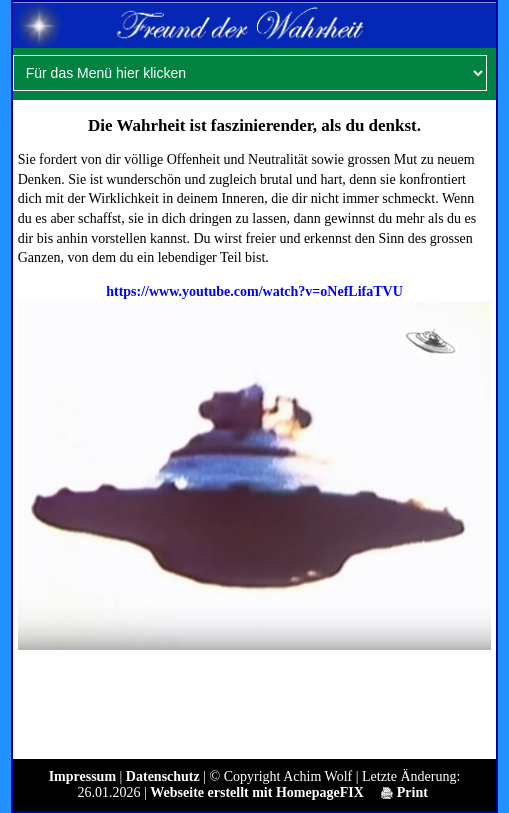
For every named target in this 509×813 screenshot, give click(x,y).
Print (404, 792)
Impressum (82, 776)
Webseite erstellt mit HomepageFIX (256, 792)
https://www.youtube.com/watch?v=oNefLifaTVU (254, 291)
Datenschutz (163, 776)
